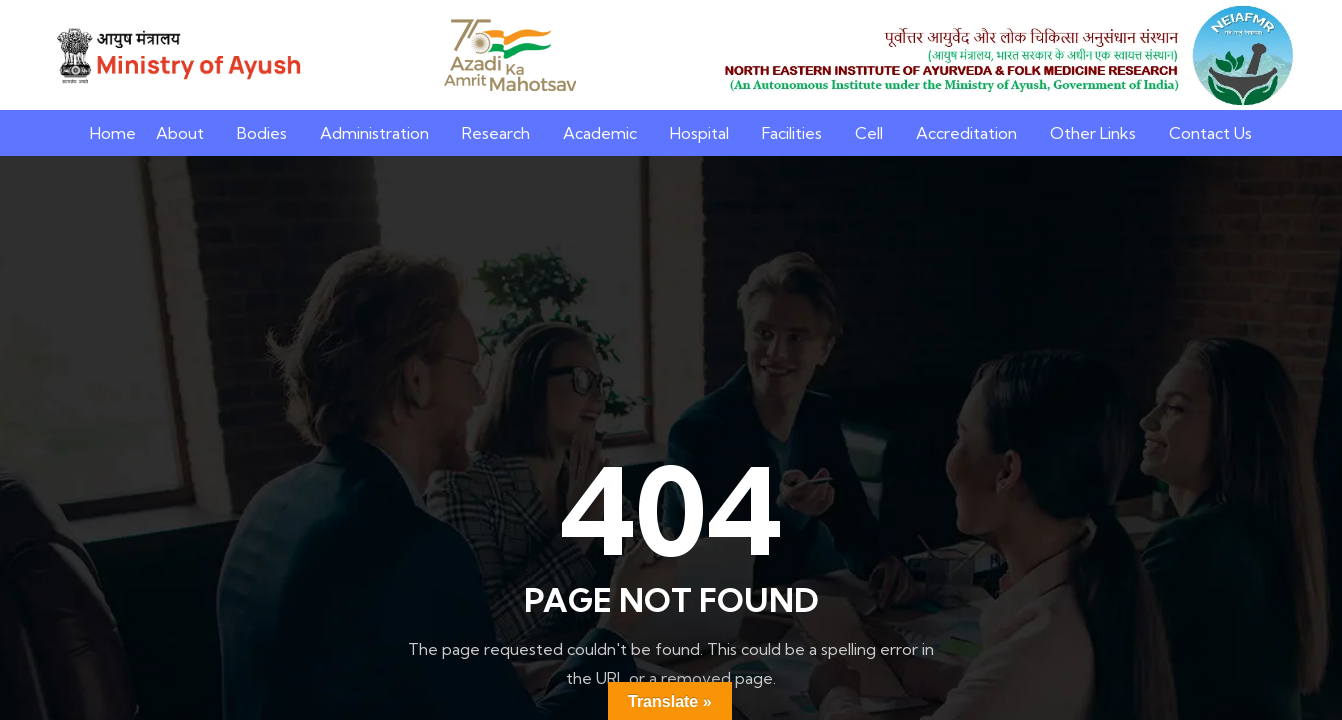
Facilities (792, 133)
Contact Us (1210, 133)
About (180, 133)
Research (496, 133)
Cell (869, 133)
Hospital (699, 133)
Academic (600, 133)
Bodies (262, 133)
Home (113, 133)
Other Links (1093, 133)
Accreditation (966, 133)
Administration (374, 133)
